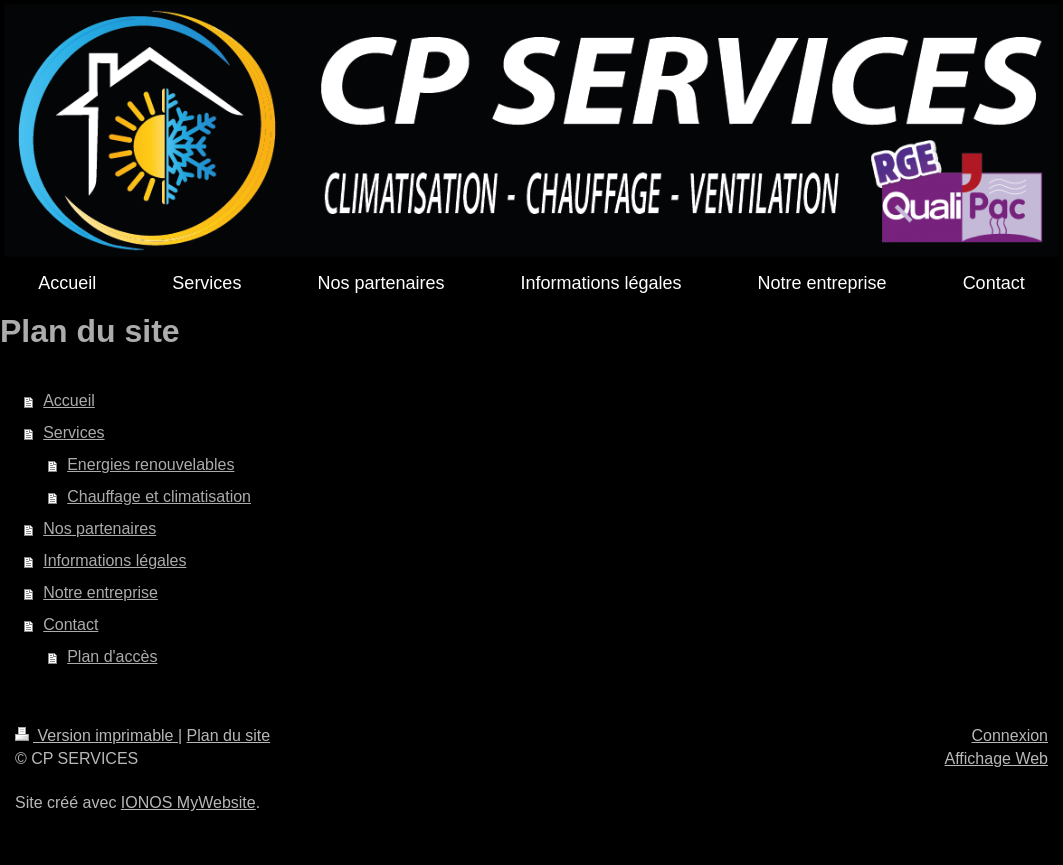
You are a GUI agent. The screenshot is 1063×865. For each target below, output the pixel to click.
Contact (70, 624)
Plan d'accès (112, 656)
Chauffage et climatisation (159, 496)
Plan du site (229, 735)
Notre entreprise (100, 592)
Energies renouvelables (150, 464)
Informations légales (114, 560)
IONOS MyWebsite (188, 802)
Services (73, 432)
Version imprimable (96, 735)
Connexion (1010, 735)
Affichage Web (996, 758)
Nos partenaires (99, 528)
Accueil (69, 400)
